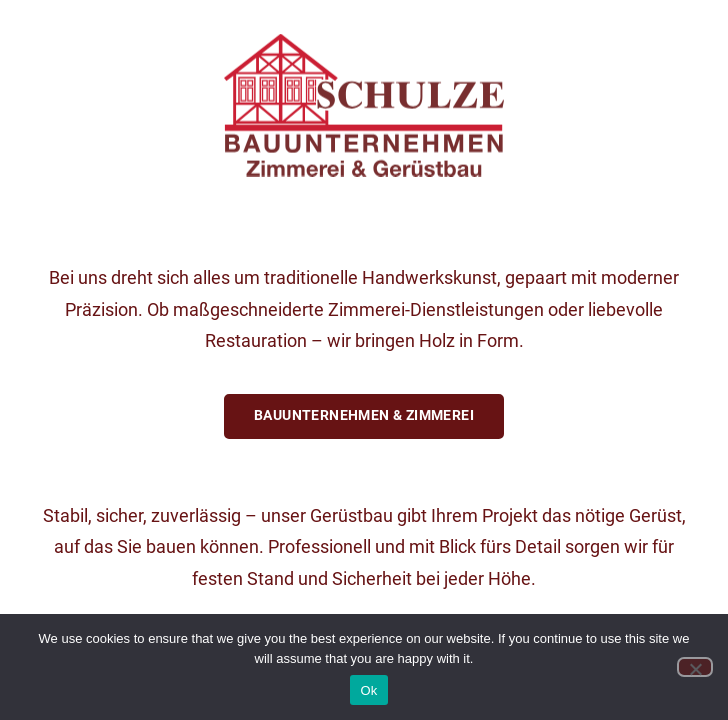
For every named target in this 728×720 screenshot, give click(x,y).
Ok (368, 690)
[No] (695, 667)
